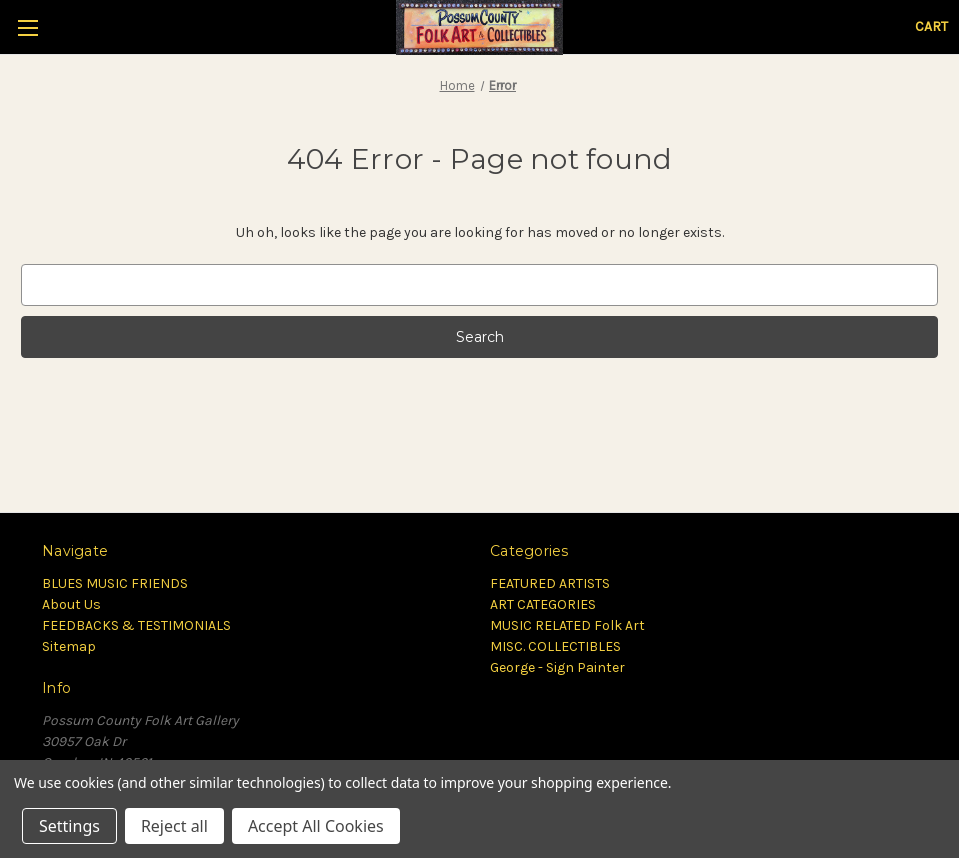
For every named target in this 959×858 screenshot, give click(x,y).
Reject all (174, 826)
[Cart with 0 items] (931, 26)
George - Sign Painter (557, 667)
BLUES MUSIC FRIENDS (115, 583)
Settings (69, 826)
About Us (71, 604)
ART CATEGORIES (543, 604)
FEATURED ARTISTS (550, 583)
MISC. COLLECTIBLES (555, 646)
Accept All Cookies (316, 826)
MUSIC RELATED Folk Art (567, 625)
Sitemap (69, 646)
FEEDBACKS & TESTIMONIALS (136, 625)
